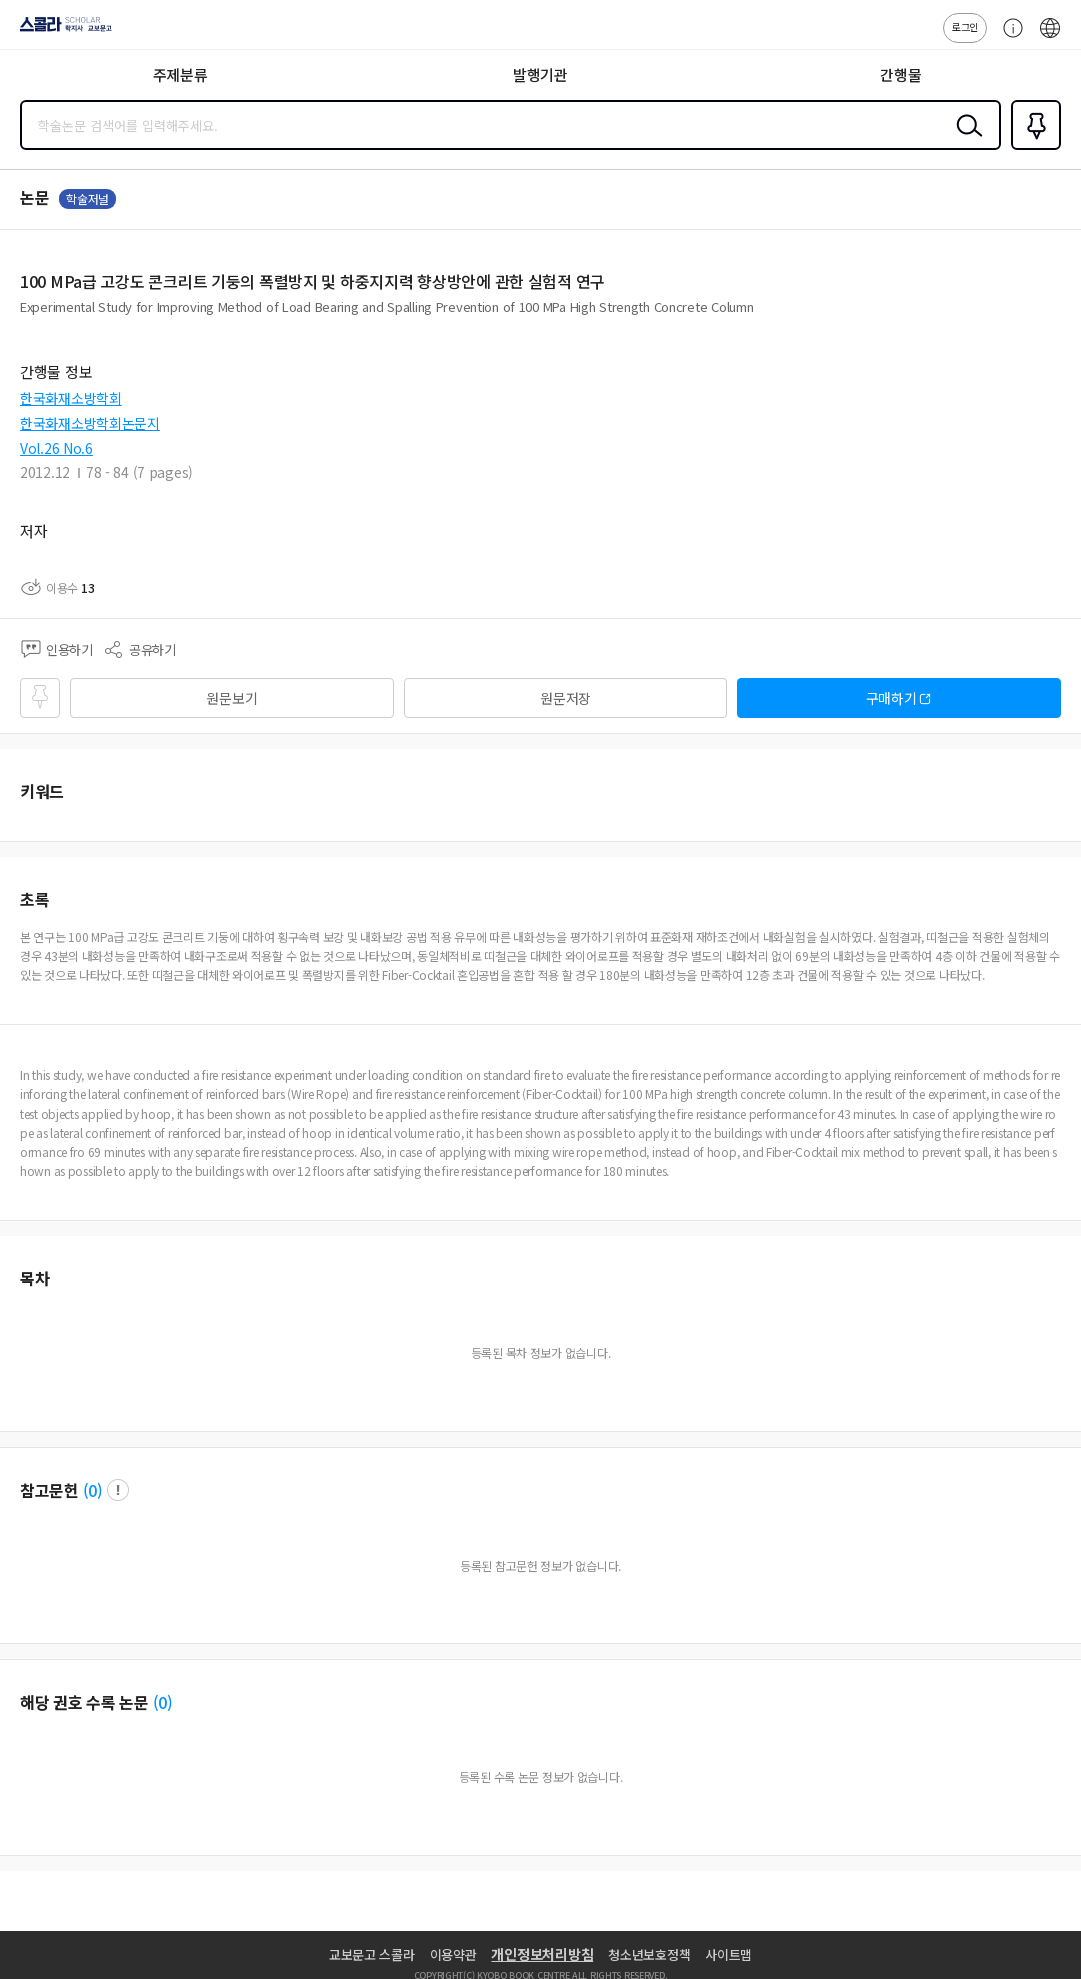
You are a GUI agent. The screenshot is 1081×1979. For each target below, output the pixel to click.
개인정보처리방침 (542, 1954)
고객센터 (1008, 38)
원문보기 (231, 698)
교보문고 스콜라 (372, 1954)
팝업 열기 (118, 1490)
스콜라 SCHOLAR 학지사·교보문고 (60, 31)
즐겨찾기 (1032, 148)
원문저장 (565, 698)
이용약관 (453, 1954)
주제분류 (180, 74)
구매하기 (891, 698)
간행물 (900, 74)
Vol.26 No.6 (56, 448)
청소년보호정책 (649, 1954)
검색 (965, 141)
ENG (1050, 38)
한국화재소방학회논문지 (90, 423)
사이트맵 (728, 1954)
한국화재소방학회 (71, 398)
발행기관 (540, 74)
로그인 (965, 26)
